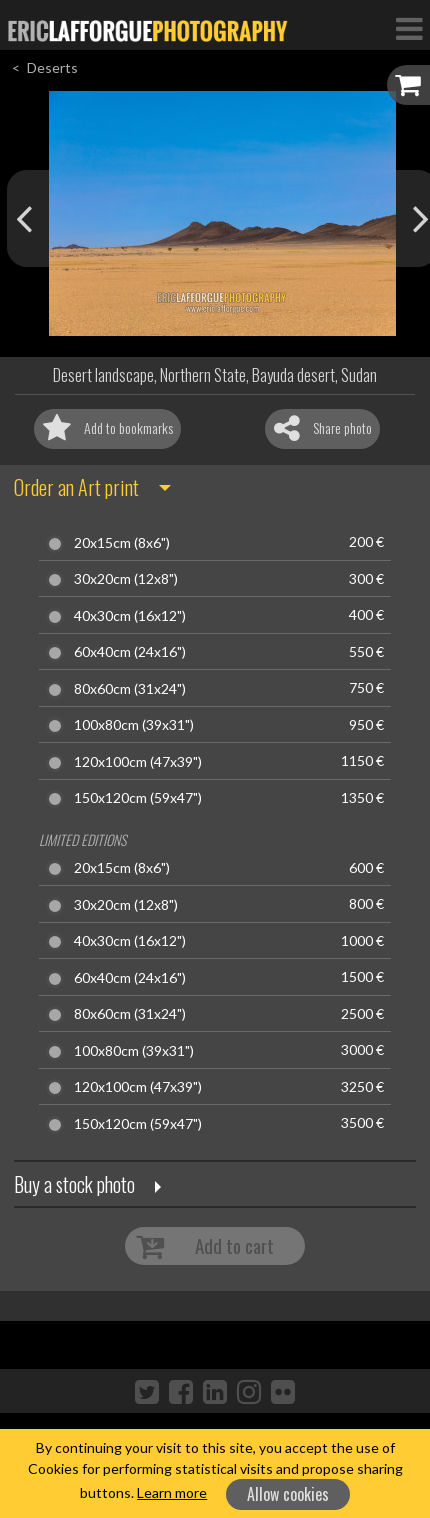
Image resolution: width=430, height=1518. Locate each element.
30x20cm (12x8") (126, 579)
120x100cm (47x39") (138, 762)
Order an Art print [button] (76, 487)
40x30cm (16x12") (130, 616)
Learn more (172, 1492)
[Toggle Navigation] (409, 28)
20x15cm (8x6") (122, 543)
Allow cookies (288, 1494)
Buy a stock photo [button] (74, 1184)
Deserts (52, 67)
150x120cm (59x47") (138, 798)
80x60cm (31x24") (130, 689)
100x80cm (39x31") (134, 725)
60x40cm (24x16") (130, 652)
